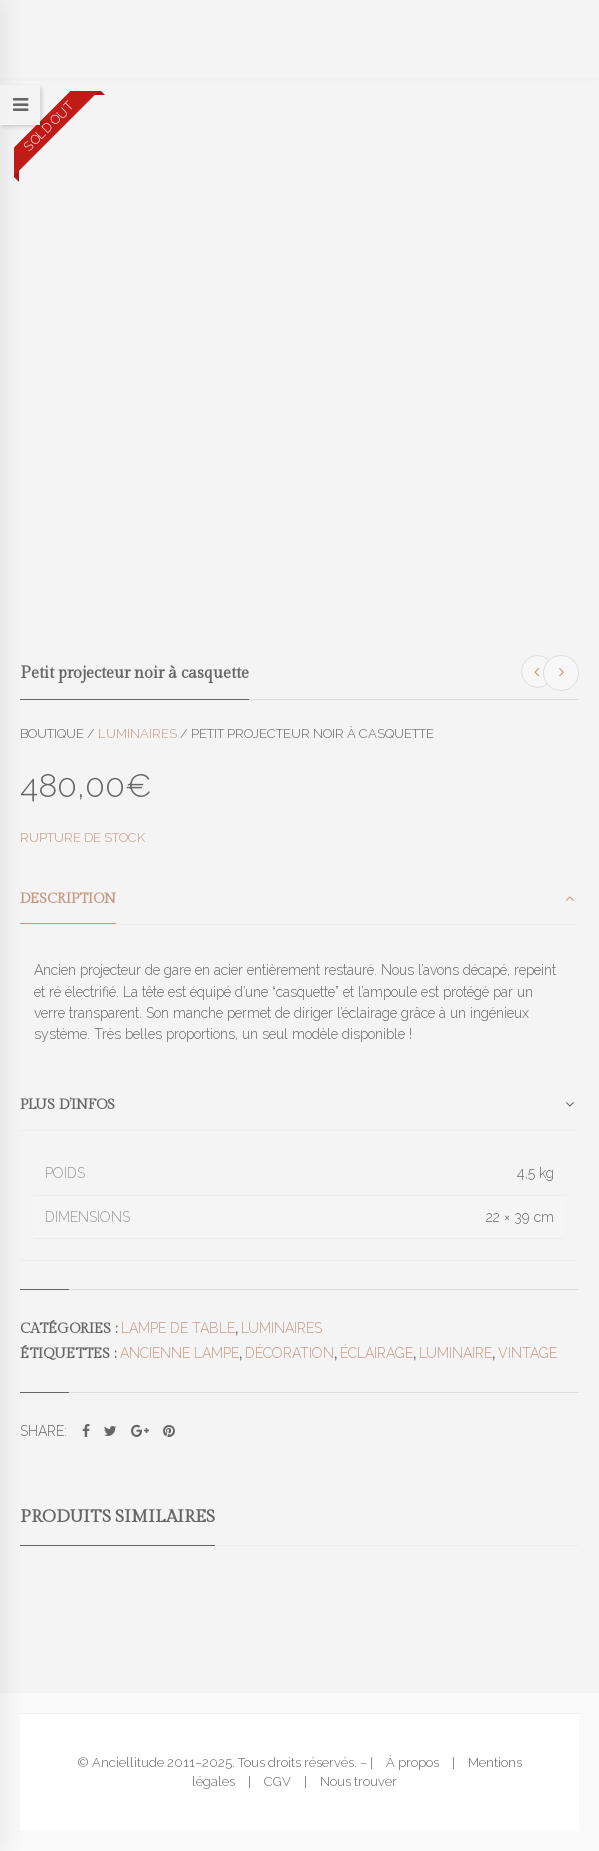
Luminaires (137, 733)
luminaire (455, 1353)
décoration (289, 1353)
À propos (412, 1762)
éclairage (376, 1353)
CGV (277, 1781)
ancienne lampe (179, 1353)
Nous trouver (358, 1781)
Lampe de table (178, 1328)
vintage (527, 1353)
